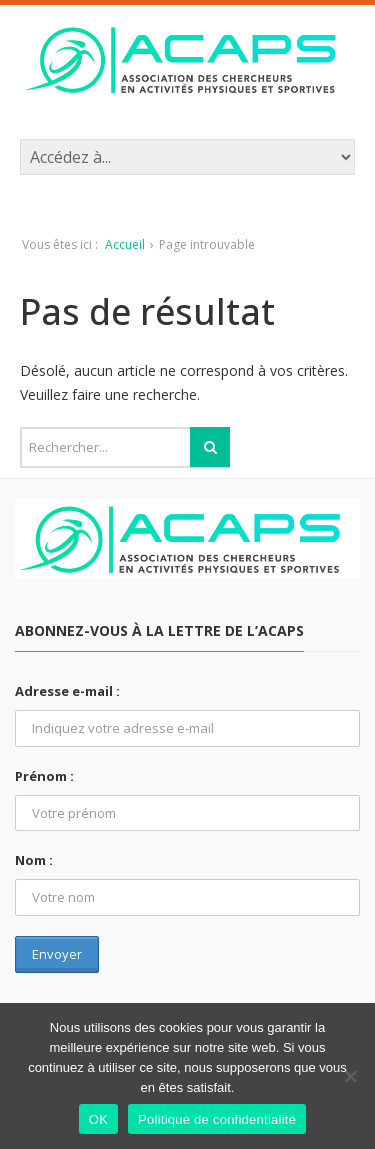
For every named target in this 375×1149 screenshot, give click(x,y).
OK (98, 1119)
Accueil (125, 244)
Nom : (34, 860)
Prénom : (44, 776)
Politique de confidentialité (217, 1119)
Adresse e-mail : (67, 691)
